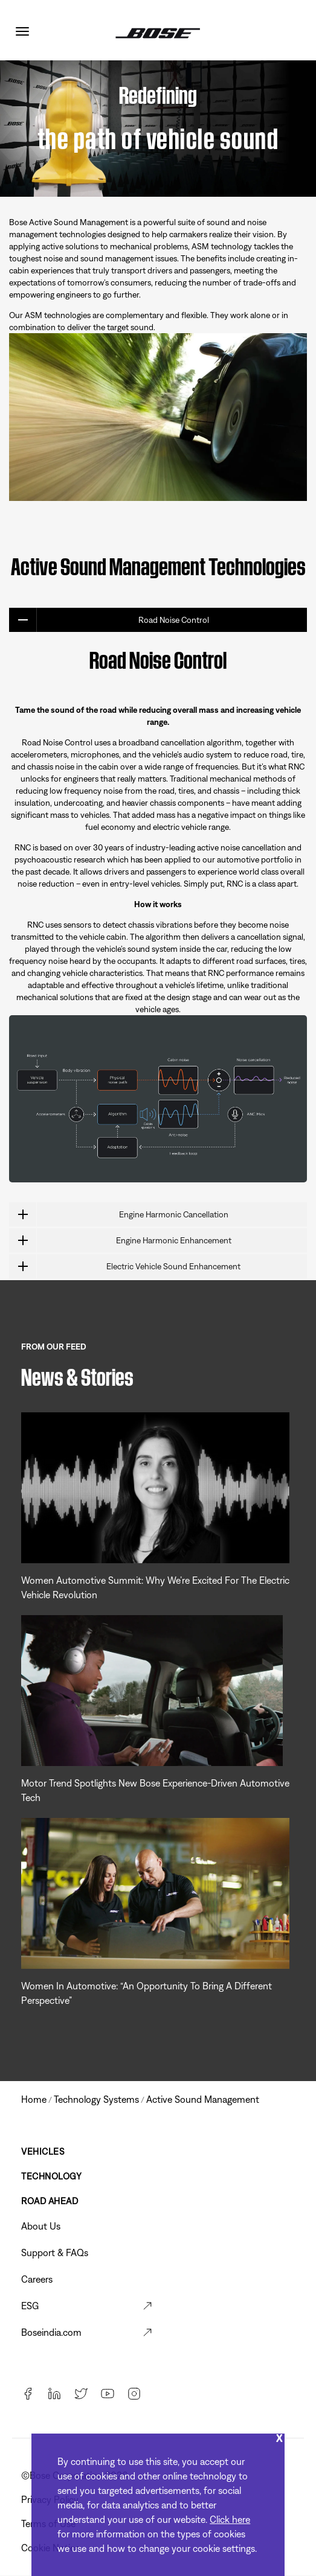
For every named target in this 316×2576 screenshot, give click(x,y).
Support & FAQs (54, 2252)
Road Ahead (49, 2201)
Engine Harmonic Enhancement (120, 1240)
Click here (230, 2519)
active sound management (202, 2099)
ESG (30, 2305)
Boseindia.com (51, 2332)
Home (34, 2099)
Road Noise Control (109, 620)
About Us (40, 2226)
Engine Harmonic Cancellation (118, 1214)
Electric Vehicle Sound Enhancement (124, 1266)
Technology (51, 2176)
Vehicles (42, 2151)
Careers (37, 2279)
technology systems (96, 2099)
